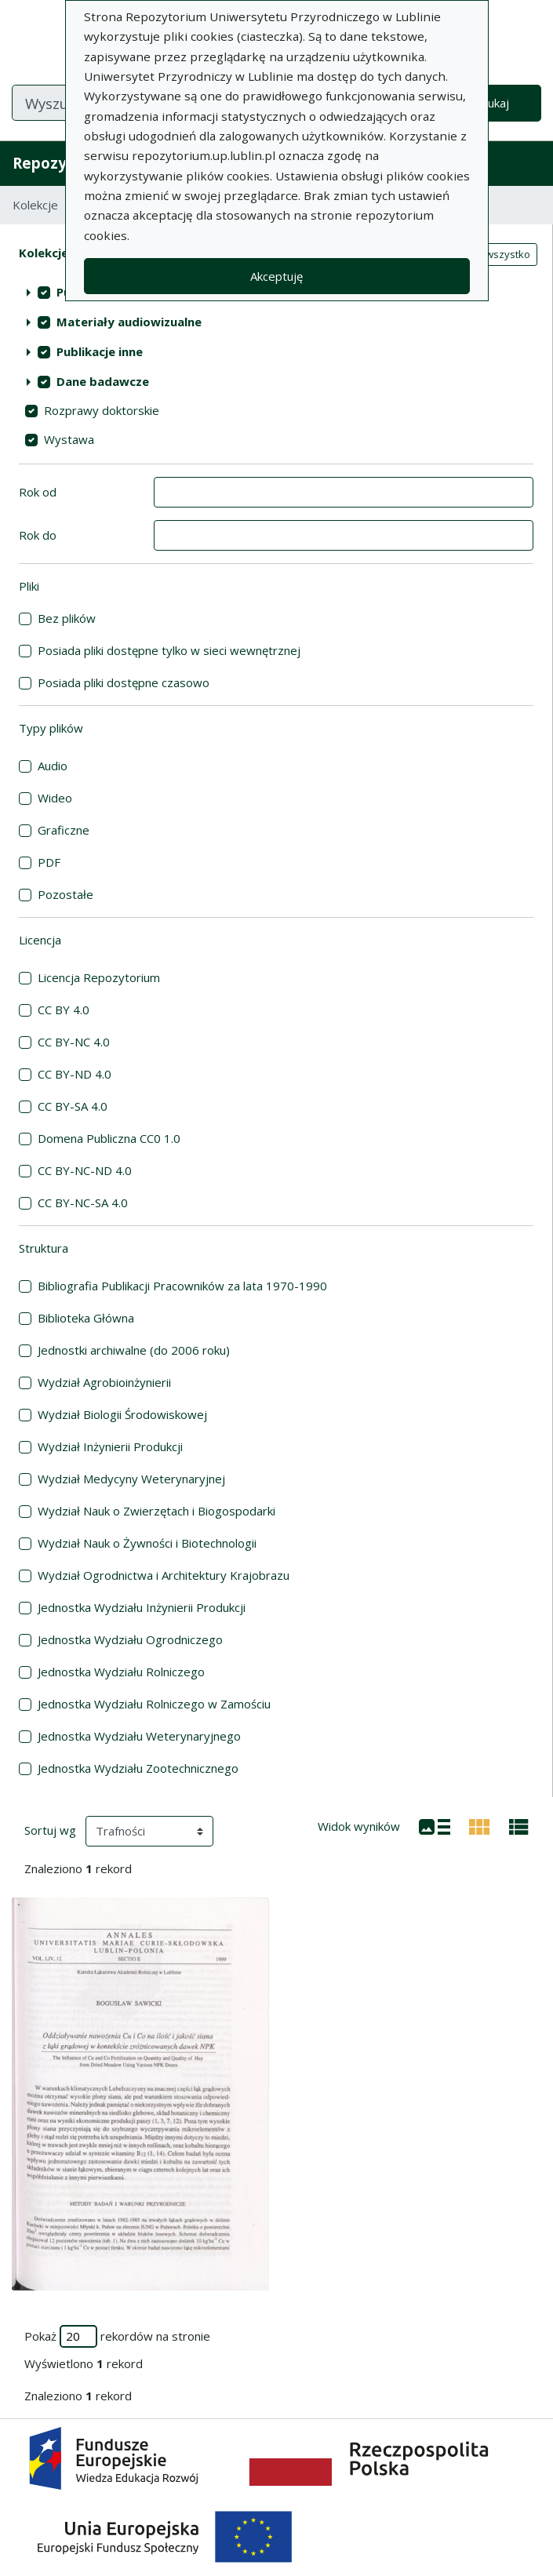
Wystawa (69, 439)
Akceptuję (276, 276)
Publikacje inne (99, 351)
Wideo (55, 798)
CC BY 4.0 (63, 1009)
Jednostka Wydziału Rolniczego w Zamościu (154, 1704)
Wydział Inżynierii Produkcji (110, 1446)
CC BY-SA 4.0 (72, 1106)
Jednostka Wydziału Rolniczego (121, 1671)
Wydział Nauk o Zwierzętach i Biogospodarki (156, 1511)
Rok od (37, 492)
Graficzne (63, 830)
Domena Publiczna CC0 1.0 (109, 1138)
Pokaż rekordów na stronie (117, 2336)
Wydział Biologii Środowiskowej (122, 1414)
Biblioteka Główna (86, 1318)
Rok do (37, 535)
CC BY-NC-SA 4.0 (83, 1202)
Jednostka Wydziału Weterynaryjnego (139, 1736)
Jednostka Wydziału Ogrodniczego (130, 1639)
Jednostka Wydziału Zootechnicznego (138, 1768)
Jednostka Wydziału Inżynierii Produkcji (142, 1607)
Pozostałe (65, 894)
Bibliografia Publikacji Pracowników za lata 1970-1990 (182, 1285)
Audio (52, 765)
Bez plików (67, 618)
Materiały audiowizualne (129, 321)
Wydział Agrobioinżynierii (104, 1382)
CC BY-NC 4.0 (74, 1042)
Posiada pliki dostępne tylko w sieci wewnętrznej (169, 650)
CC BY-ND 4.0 (74, 1074)
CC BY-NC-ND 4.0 (85, 1170)
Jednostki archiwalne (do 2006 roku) (134, 1350)
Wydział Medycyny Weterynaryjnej (131, 1478)
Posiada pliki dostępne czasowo (123, 682)
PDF (49, 862)
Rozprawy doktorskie (101, 410)
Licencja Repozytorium (99, 977)
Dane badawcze (102, 381)
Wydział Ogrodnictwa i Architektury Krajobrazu (163, 1575)
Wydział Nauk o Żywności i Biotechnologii (147, 1543)
